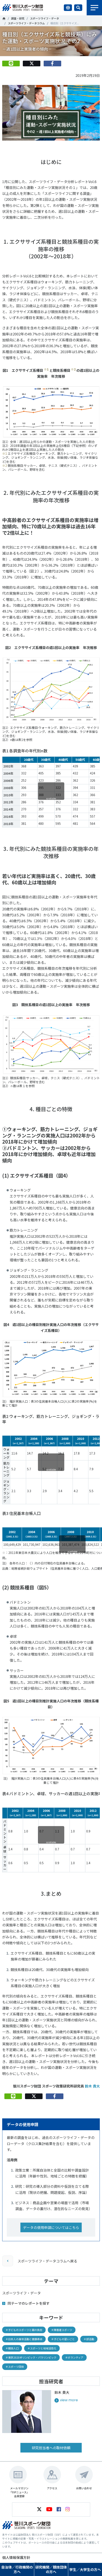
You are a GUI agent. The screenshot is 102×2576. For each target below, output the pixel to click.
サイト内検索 (78, 7)
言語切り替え (68, 7)
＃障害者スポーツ (61, 2330)
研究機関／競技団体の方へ (51, 2569)
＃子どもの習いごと (63, 2339)
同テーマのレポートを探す (28, 2303)
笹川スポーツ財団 (3, 18)
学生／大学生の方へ (85, 2569)
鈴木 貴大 (92, 2086)
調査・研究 (17, 18)
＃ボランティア (74, 2357)
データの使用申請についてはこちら (51, 2227)
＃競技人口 (12, 2348)
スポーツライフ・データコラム (26, 23)
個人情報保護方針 (16, 2557)
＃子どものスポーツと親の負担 (23, 2330)
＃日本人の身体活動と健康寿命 (23, 2339)
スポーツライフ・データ (44, 18)
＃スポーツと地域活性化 (41, 2348)
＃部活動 (89, 2339)
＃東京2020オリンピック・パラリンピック (30, 2357)
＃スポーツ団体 (14, 2366)
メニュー (94, 7)
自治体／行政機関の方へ (17, 2569)
